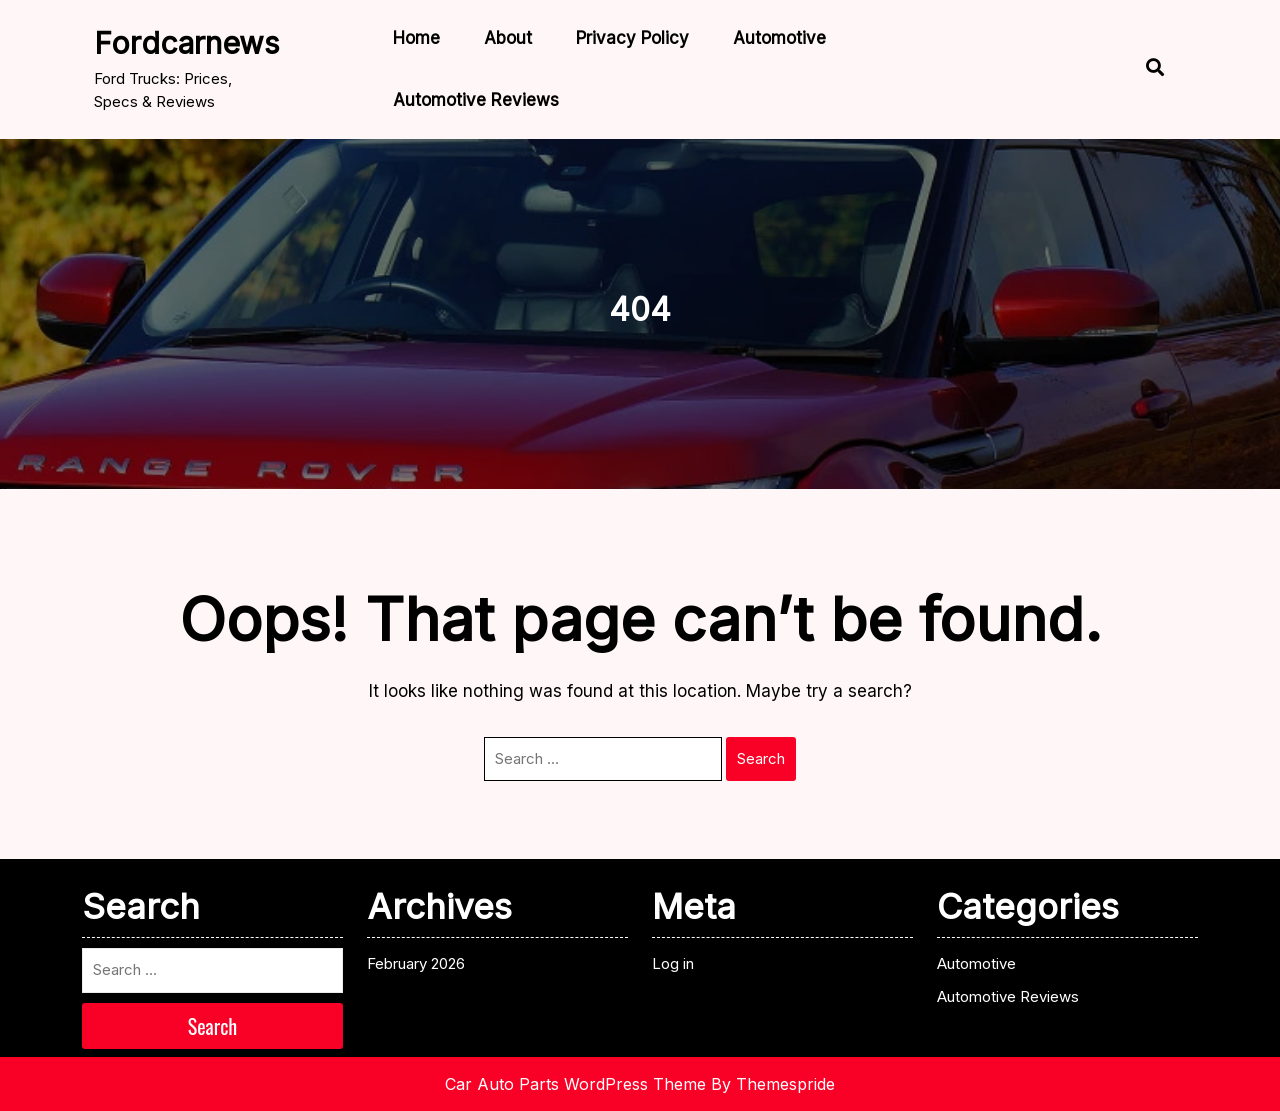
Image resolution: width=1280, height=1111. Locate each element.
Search (761, 758)
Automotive (779, 38)
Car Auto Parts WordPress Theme (575, 1084)
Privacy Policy (632, 38)
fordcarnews (186, 43)
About (508, 38)
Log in (673, 963)
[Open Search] (1145, 69)
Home (416, 38)
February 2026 (416, 963)
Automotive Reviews (476, 100)
